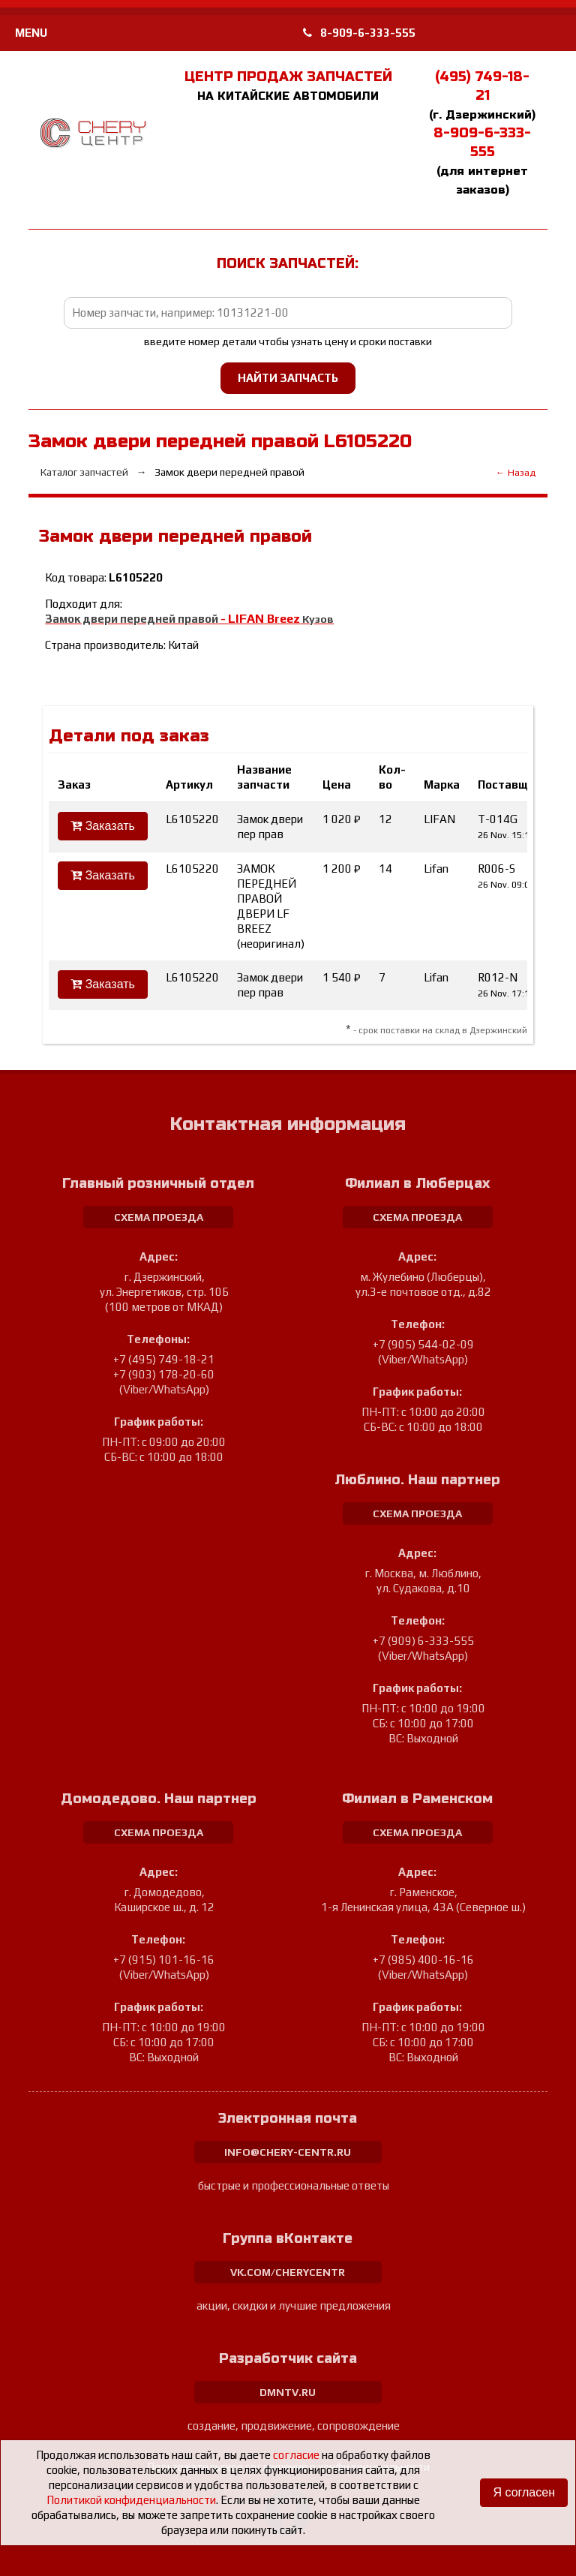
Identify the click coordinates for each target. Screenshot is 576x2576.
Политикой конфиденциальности (131, 2499)
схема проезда (158, 1217)
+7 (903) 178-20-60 (163, 1374)
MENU (31, 32)
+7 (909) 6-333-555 (423, 1640)
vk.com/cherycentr (287, 2272)
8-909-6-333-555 (359, 32)
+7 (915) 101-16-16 (163, 1959)
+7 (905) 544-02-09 (423, 1344)
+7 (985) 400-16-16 (423, 1959)
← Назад (516, 472)
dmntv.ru (288, 2392)
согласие (296, 2454)
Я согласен (524, 2492)
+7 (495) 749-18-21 (163, 1359)
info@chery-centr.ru (287, 2152)
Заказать (102, 825)
